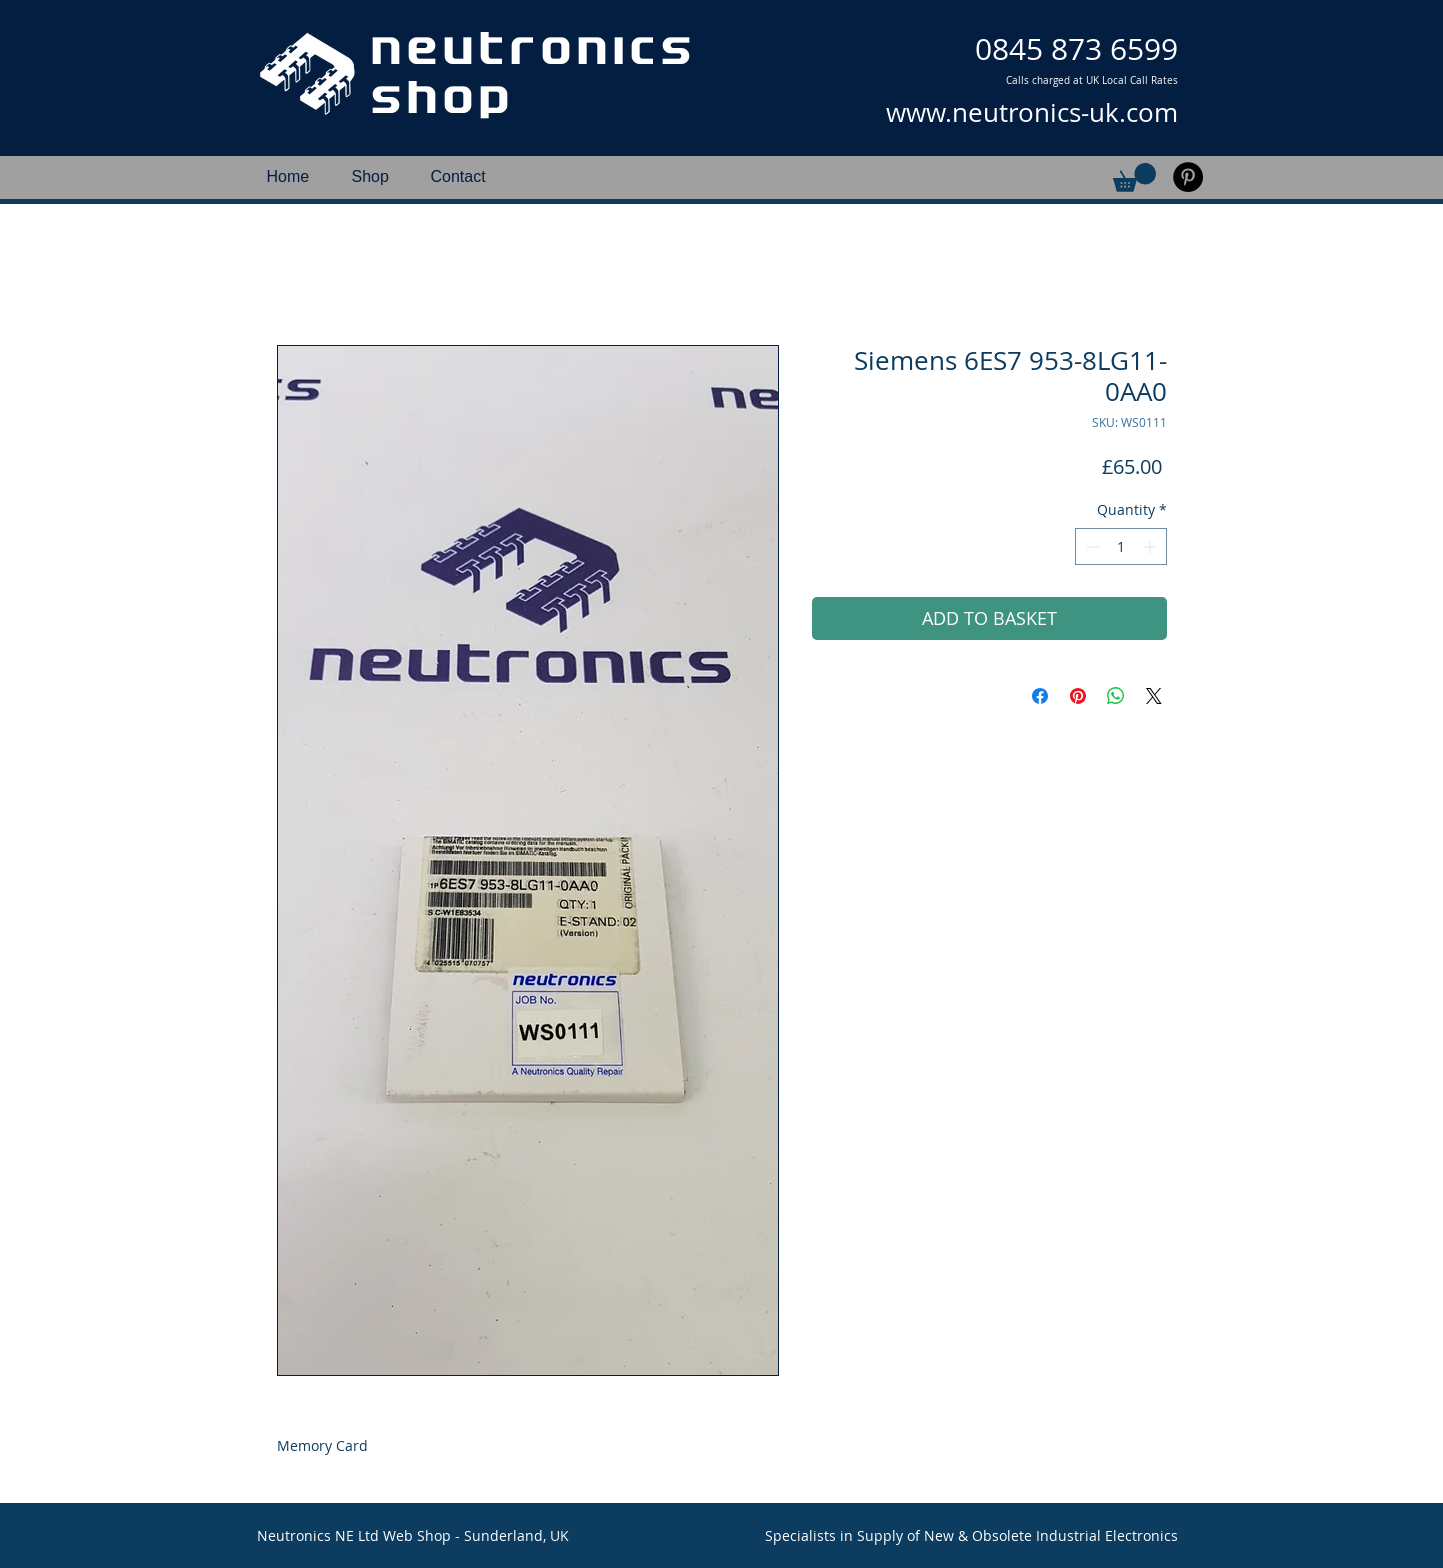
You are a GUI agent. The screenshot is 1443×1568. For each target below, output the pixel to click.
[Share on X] (1154, 696)
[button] (1134, 177)
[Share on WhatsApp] (1116, 696)
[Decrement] (1090, 546)
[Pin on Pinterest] (1078, 696)
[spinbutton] (1121, 546)
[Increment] (1151, 546)
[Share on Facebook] (1040, 696)
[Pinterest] (1188, 177)
